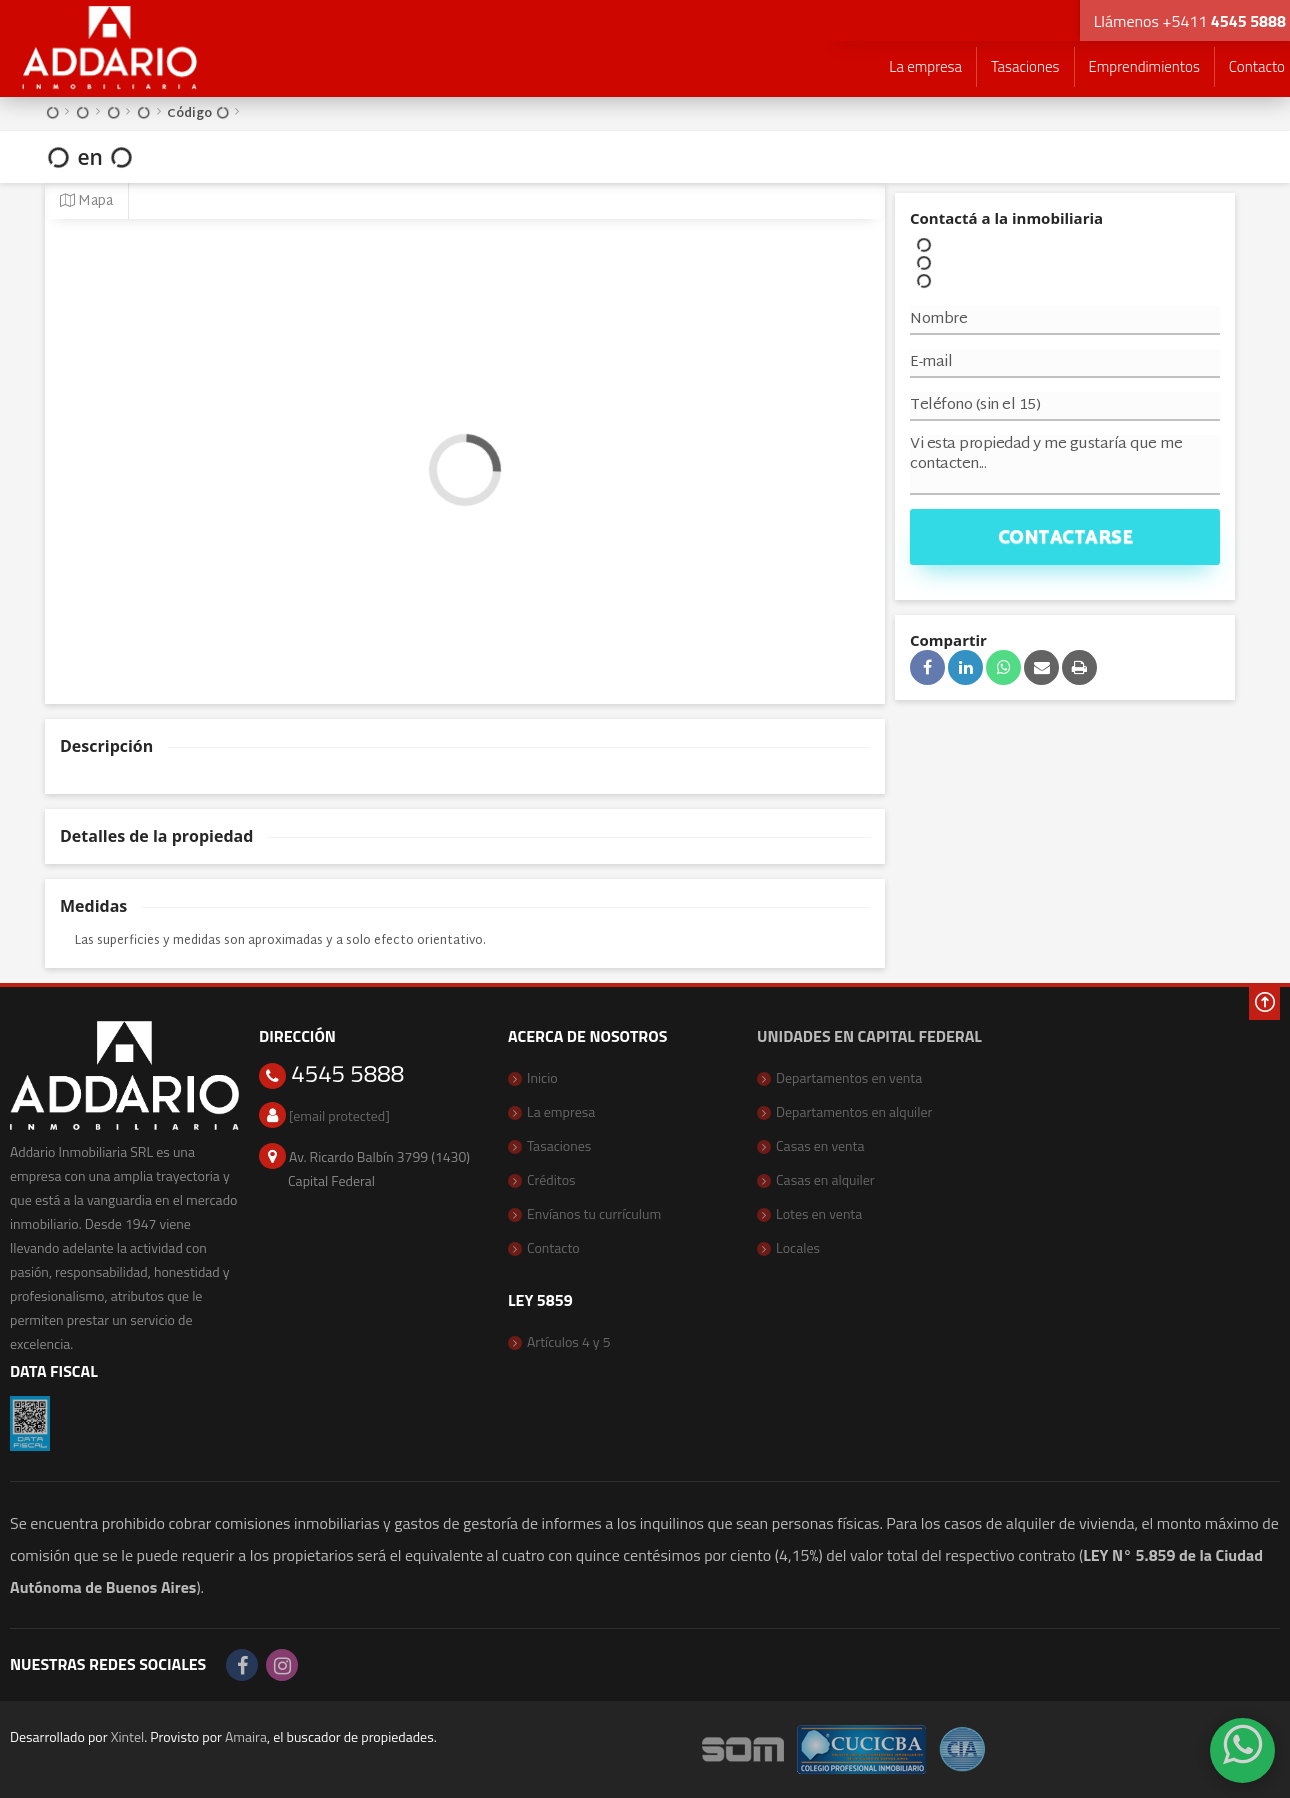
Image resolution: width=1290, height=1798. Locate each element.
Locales (798, 1247)
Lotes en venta (819, 1213)
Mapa (86, 201)
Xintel (128, 1736)
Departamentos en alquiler (854, 1111)
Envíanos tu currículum (594, 1213)
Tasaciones (1025, 66)
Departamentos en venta (849, 1077)
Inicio (542, 1077)
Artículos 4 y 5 (569, 1341)
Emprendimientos (1144, 66)
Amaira (246, 1736)
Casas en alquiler (825, 1179)
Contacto (553, 1247)
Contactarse (1065, 538)
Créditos (551, 1179)
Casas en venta (820, 1145)
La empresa (925, 66)
